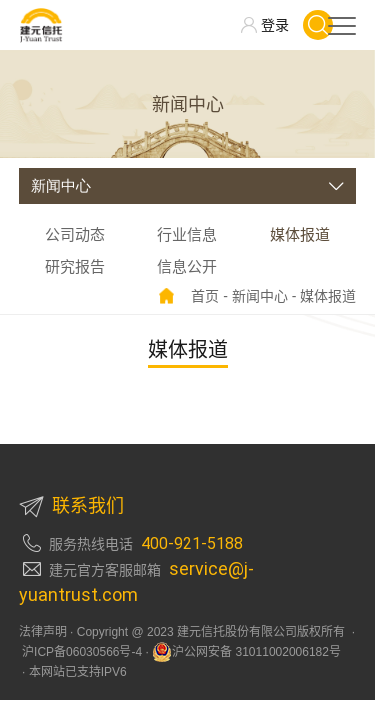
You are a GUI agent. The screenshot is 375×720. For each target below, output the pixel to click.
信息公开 (187, 267)
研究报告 (75, 267)
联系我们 (71, 506)
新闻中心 (260, 296)
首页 (205, 296)
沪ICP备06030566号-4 (80, 652)
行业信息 (187, 235)
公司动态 (75, 235)
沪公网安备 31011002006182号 (246, 652)
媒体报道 (300, 235)
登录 (275, 25)
